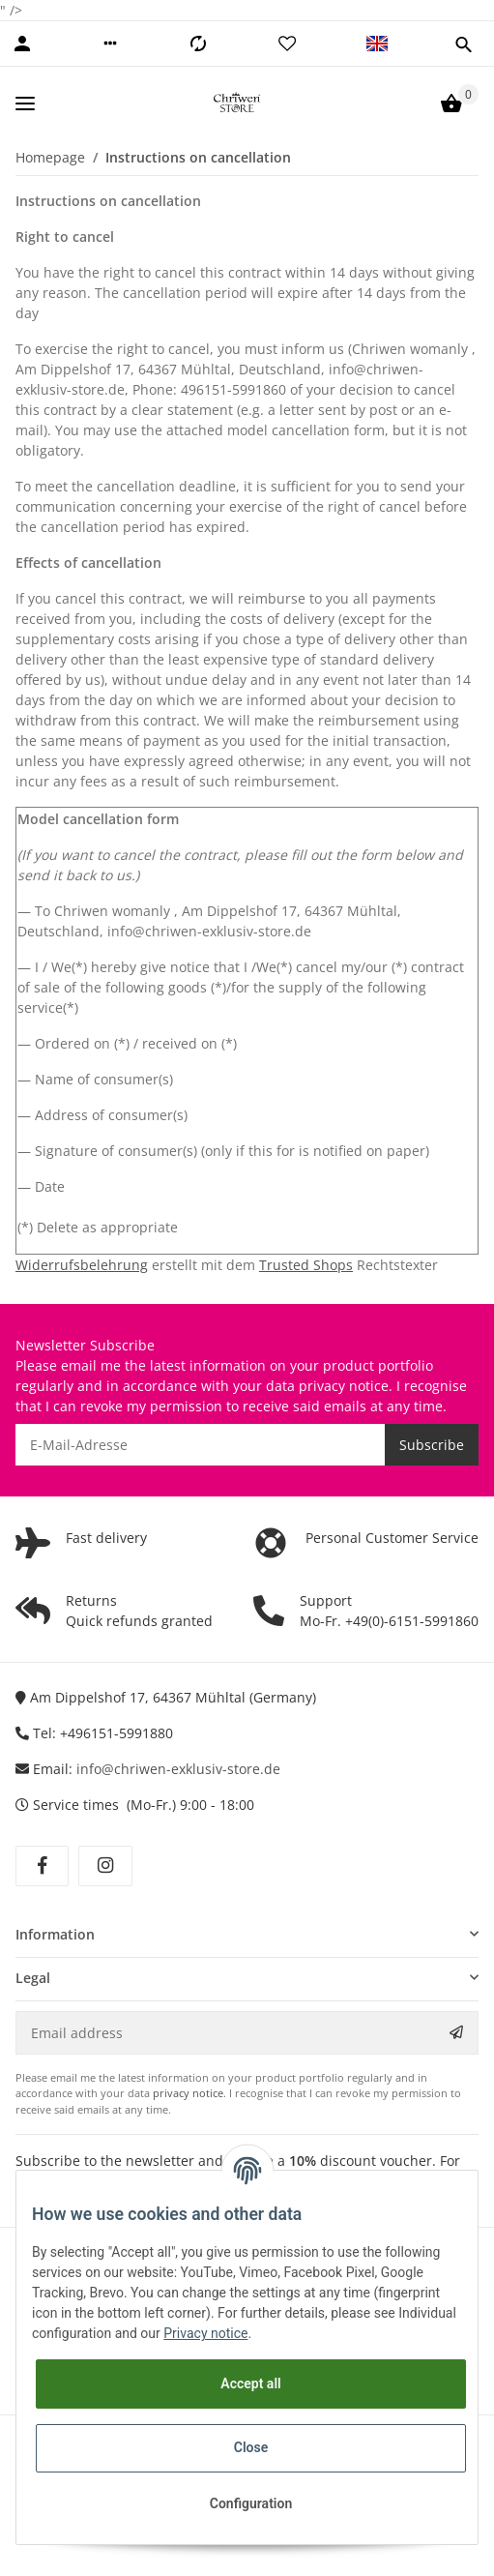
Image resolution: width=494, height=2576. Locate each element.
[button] (110, 43)
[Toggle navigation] (25, 103)
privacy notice (344, 1386)
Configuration (251, 2503)
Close (251, 2447)
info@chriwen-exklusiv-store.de (178, 1769)
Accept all (250, 2383)
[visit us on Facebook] (42, 1866)
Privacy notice (205, 2333)
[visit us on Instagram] (104, 1866)
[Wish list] (287, 43)
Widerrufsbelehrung (81, 1265)
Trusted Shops (306, 1265)
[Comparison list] (198, 43)
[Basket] (451, 103)
